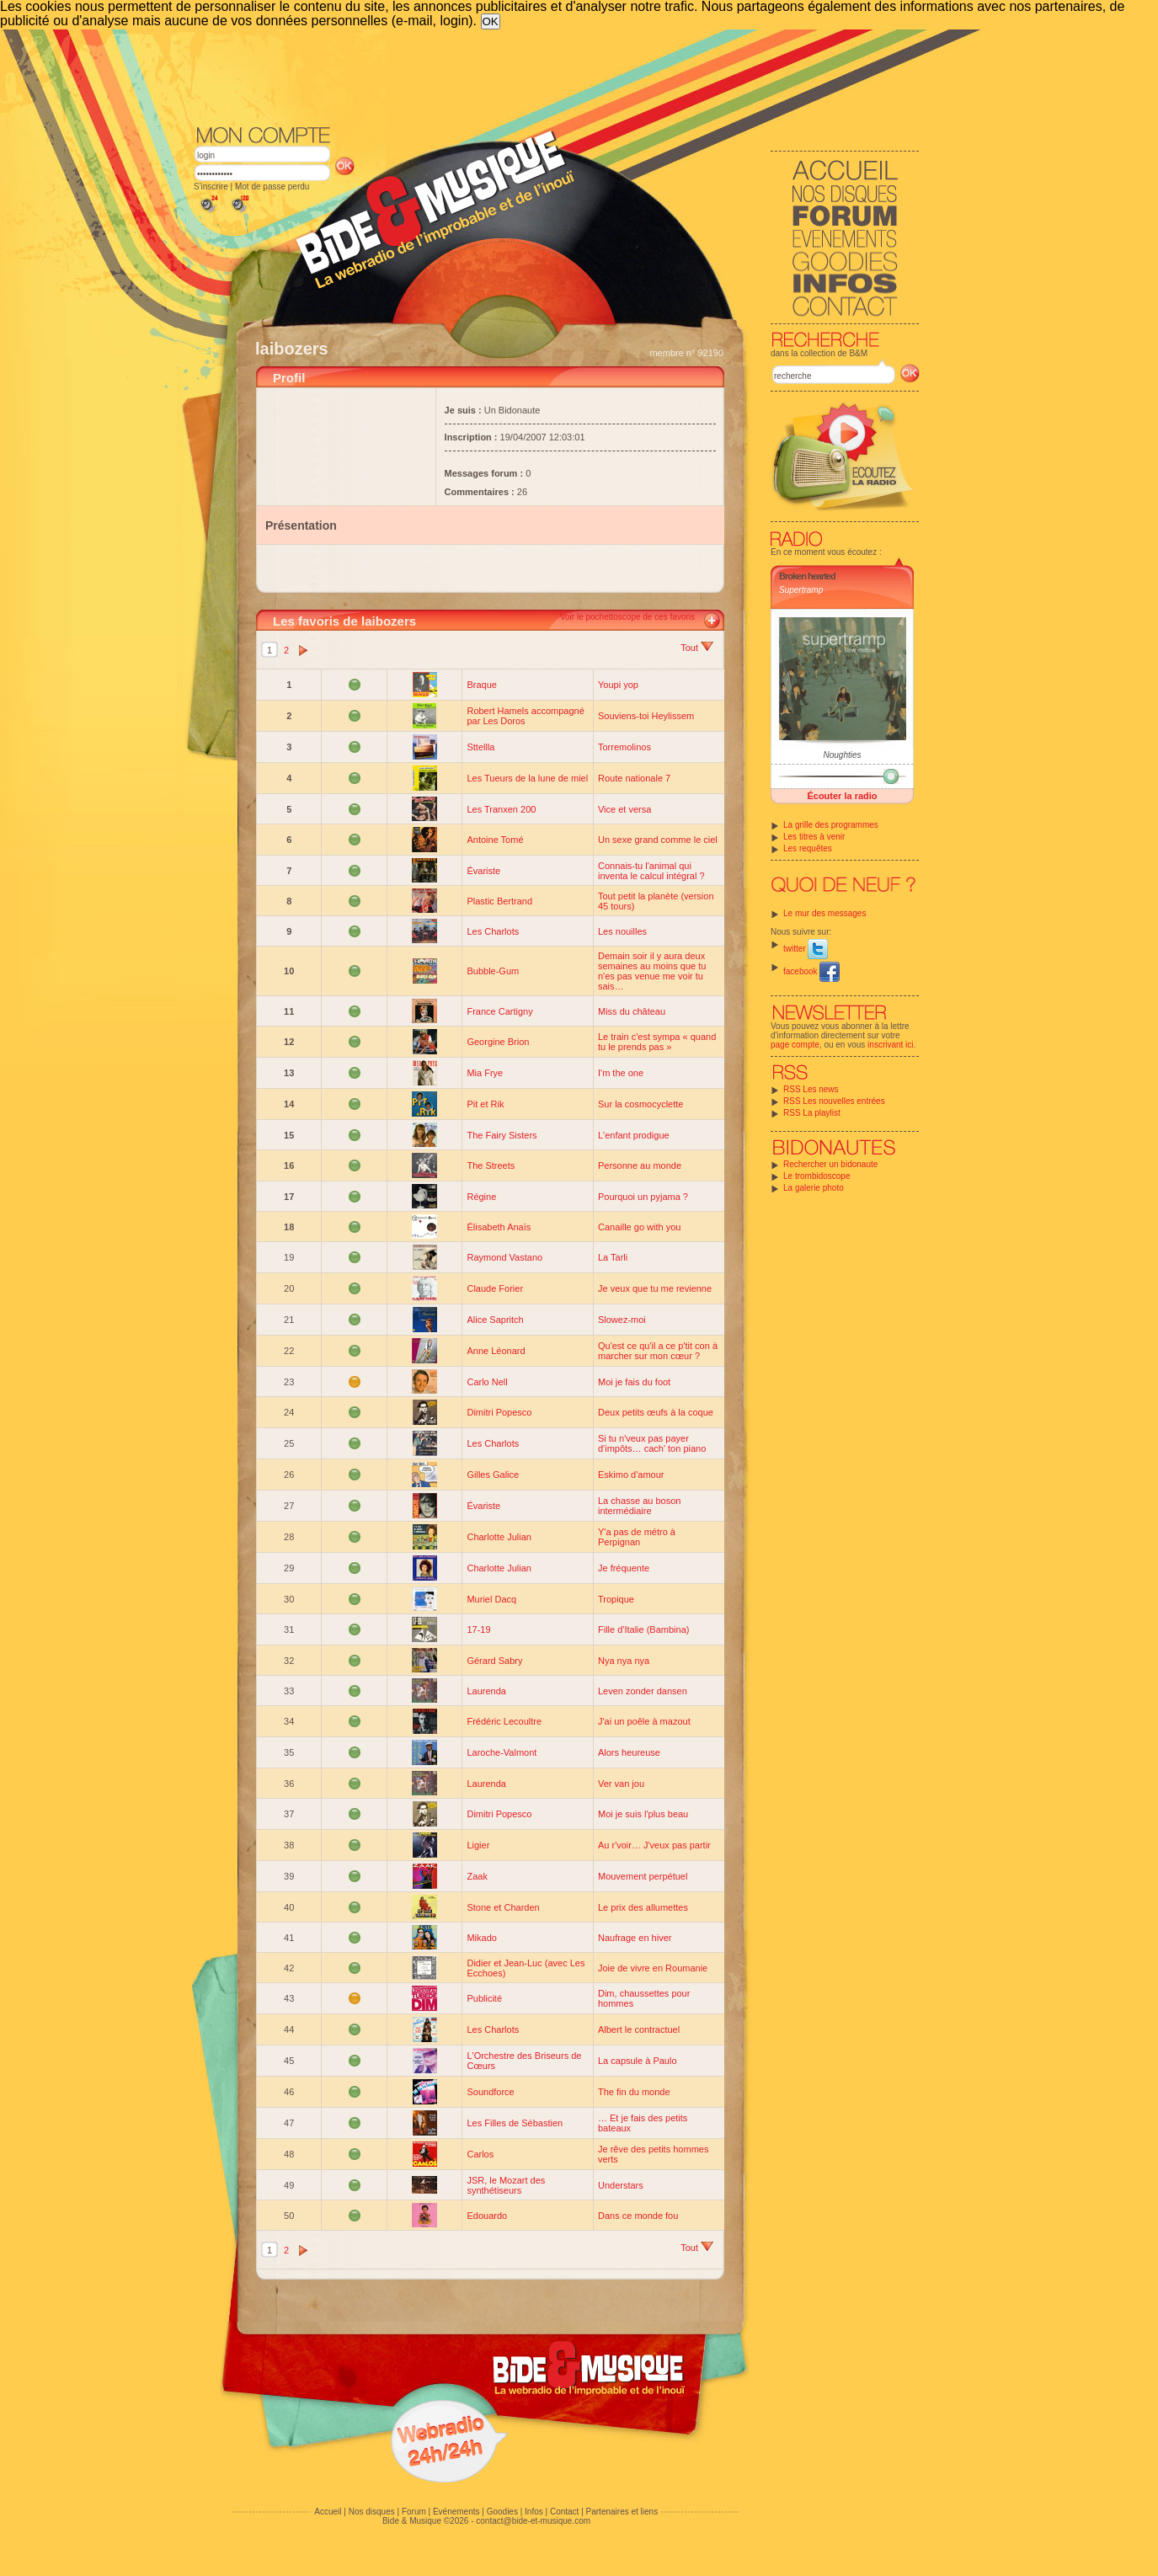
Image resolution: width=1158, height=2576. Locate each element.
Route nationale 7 (634, 778)
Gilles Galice (493, 1474)
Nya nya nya (623, 1661)
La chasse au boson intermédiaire (639, 1506)
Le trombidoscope (817, 1176)
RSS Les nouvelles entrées (834, 1101)
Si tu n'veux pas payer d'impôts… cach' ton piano (652, 1443)
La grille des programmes (830, 824)
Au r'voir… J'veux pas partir (654, 1845)
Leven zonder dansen (642, 1691)
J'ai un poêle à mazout (644, 1721)
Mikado (481, 1938)
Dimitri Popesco (499, 1412)
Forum (414, 2511)
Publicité (484, 1998)
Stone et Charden (503, 1907)
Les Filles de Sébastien (515, 2123)
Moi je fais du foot (634, 1382)
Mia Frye (485, 1073)
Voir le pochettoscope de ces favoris (627, 616)
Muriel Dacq (491, 1599)
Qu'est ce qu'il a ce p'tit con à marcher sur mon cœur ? (658, 1351)
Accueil (327, 2511)
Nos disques (372, 2511)
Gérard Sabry (494, 1661)
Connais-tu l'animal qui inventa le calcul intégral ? (651, 871)
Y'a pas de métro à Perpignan (636, 1537)
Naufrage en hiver (634, 1938)
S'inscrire (211, 186)
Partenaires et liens (622, 2511)
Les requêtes (807, 848)
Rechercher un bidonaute (830, 1164)
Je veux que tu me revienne (655, 1288)
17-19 (478, 1629)
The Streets (491, 1165)
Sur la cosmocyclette (640, 1104)
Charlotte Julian (499, 1537)
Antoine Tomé (495, 840)
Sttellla (480, 747)
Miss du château (631, 1011)
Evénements (456, 2511)
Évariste (483, 871)
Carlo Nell (487, 1382)
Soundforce (490, 2092)
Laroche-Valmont (501, 1752)
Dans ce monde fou (638, 2216)
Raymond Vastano (504, 1257)
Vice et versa (624, 809)
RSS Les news (811, 1089)
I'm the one (620, 1073)
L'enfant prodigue (634, 1135)
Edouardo (487, 2216)
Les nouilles (622, 931)
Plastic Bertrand (499, 901)
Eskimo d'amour (631, 1474)
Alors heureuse (629, 1752)
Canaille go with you (639, 1227)
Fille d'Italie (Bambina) (643, 1629)
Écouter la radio (842, 796)
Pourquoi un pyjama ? (643, 1197)
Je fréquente (623, 1568)
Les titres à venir (814, 836)
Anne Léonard (496, 1351)
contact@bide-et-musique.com (533, 2520)
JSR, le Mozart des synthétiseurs (506, 2185)
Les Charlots (493, 931)
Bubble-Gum (493, 971)
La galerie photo (813, 1187)
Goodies (502, 2511)
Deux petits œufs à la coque (655, 1412)
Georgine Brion (498, 1042)
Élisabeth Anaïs (499, 1227)
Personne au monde (639, 1165)
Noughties (842, 755)
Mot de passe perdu (272, 186)
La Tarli (612, 1257)
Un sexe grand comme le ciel (658, 840)
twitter (805, 948)
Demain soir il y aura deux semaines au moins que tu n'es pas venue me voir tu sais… (652, 971)
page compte (795, 1044)
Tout (696, 648)
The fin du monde (634, 2092)
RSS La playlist (811, 1112)
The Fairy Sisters (501, 1135)
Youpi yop (618, 685)
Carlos (480, 2154)
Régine (481, 1197)
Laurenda (486, 1691)
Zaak (477, 1876)
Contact (564, 2511)
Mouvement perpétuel (642, 1876)
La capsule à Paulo (637, 2061)
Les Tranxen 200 (501, 809)
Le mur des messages (824, 913)
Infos (534, 2511)
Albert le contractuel (639, 2029)
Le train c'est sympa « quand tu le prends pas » (657, 1042)
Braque (481, 685)
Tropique (616, 1599)
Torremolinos (624, 747)
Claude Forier (495, 1288)
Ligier (478, 1845)
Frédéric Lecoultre (504, 1721)
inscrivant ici (890, 1044)
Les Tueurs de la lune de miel (527, 778)
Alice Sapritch (495, 1320)
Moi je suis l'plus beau (643, 1814)
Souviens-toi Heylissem (646, 716)
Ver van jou (621, 1784)
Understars (620, 2185)
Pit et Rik (485, 1104)
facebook (811, 971)
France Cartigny (499, 1011)
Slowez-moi (622, 1320)
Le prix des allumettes (643, 1907)
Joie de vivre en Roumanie (652, 1968)
